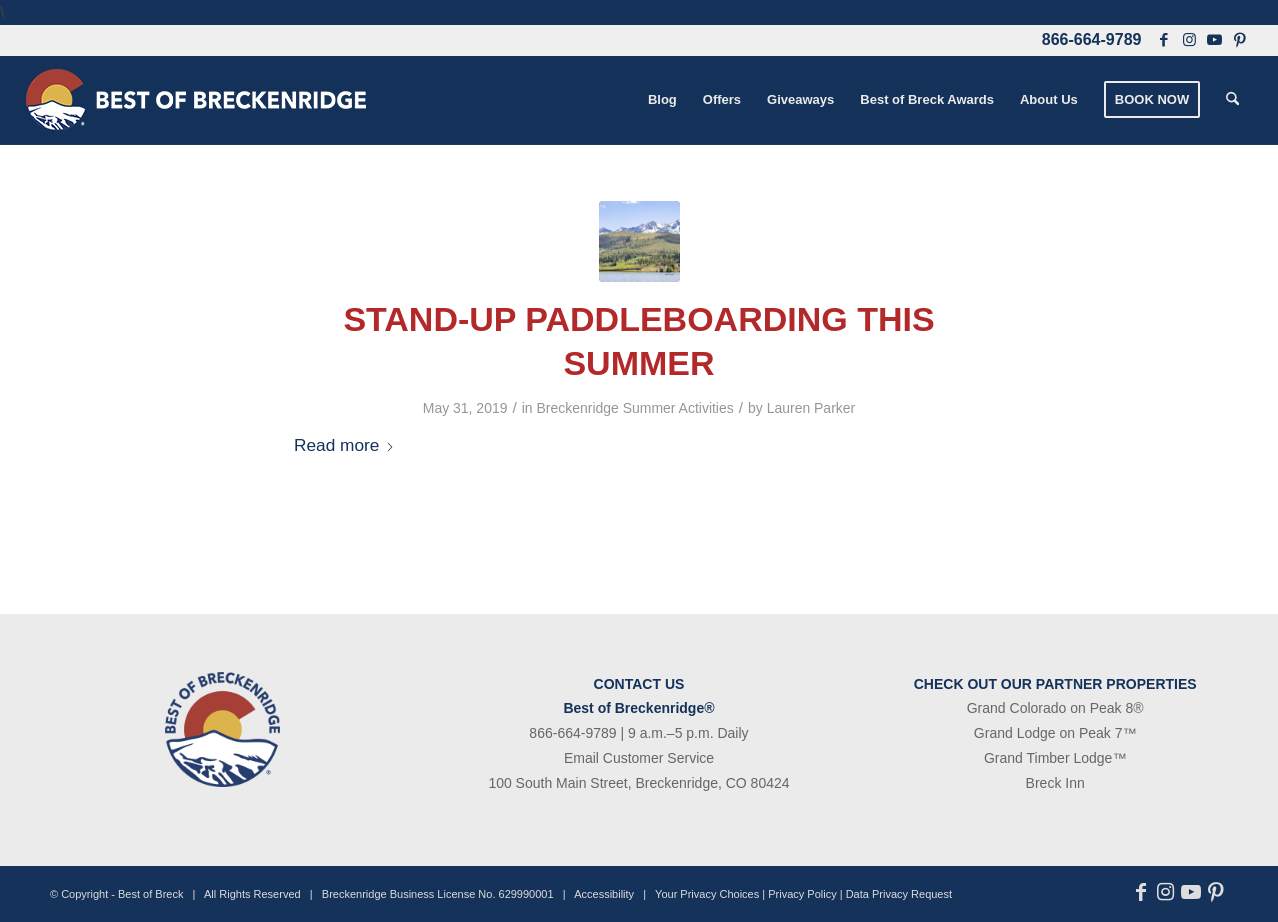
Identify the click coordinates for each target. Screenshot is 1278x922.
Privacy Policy (802, 894)
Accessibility (604, 894)
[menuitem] (662, 100)
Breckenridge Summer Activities (635, 408)
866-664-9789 (1092, 39)
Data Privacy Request (899, 894)
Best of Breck (150, 894)
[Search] (1232, 100)
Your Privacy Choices (707, 894)
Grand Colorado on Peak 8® (1055, 708)
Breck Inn (1055, 783)
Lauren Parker (811, 408)
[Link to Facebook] (1164, 40)
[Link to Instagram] (1189, 40)
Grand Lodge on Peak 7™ (1055, 733)
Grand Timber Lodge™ (1055, 758)
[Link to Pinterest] (1239, 40)
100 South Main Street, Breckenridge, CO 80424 (638, 783)
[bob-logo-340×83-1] (196, 100)
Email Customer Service (639, 758)
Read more (344, 445)
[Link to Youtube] (1214, 40)
